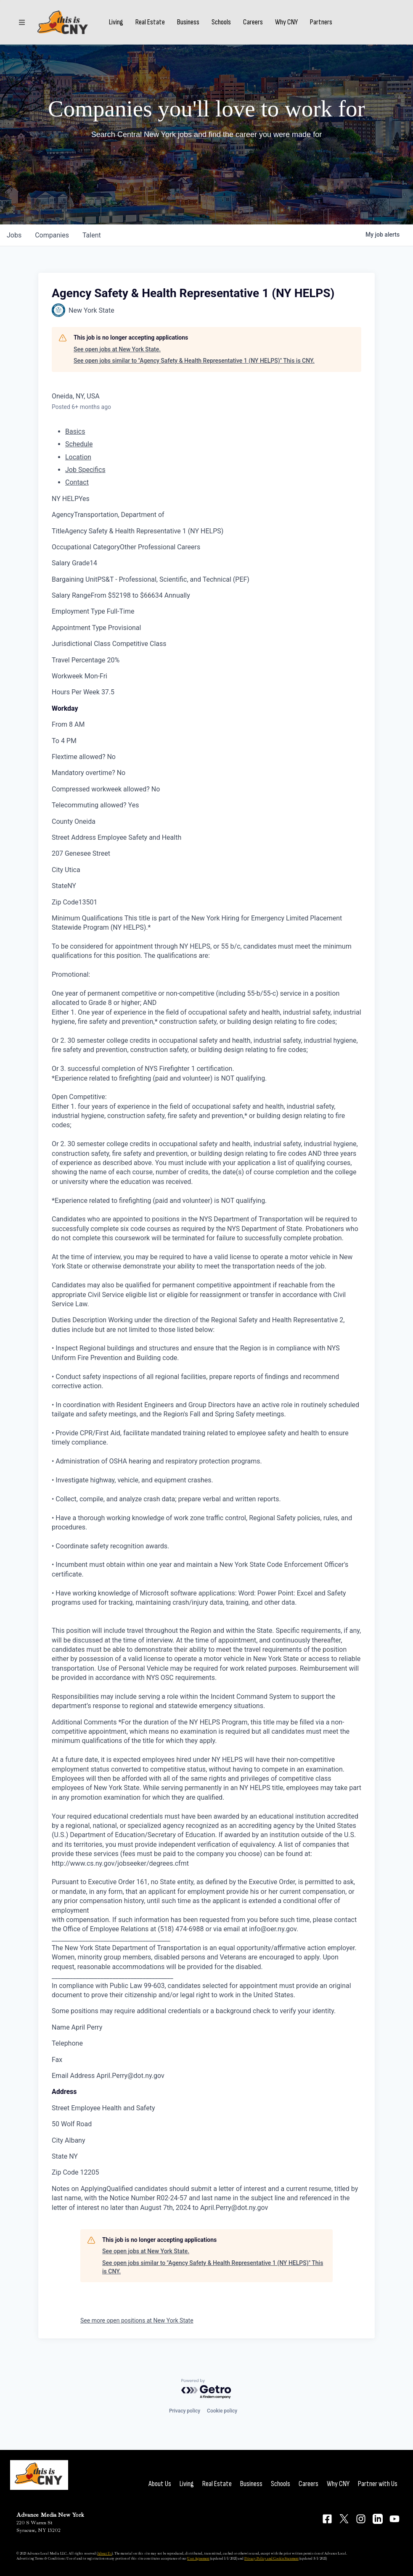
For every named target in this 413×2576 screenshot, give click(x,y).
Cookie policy (222, 2411)
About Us (159, 2483)
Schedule (79, 444)
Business (188, 22)
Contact (77, 482)
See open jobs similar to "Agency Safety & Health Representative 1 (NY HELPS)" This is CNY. (194, 360)
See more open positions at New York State (136, 2320)
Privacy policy (184, 2411)
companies (52, 235)
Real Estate (150, 22)
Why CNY (286, 22)
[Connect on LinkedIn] (377, 2518)
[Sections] (22, 22)
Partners (321, 22)
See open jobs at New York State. (117, 349)
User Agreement (198, 2558)
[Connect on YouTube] (394, 2518)
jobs (14, 235)
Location (78, 457)
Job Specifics (85, 470)
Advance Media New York (50, 2514)
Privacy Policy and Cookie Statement (271, 2558)
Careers (253, 22)
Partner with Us (377, 2483)
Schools (221, 22)
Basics (75, 431)
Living (116, 22)
